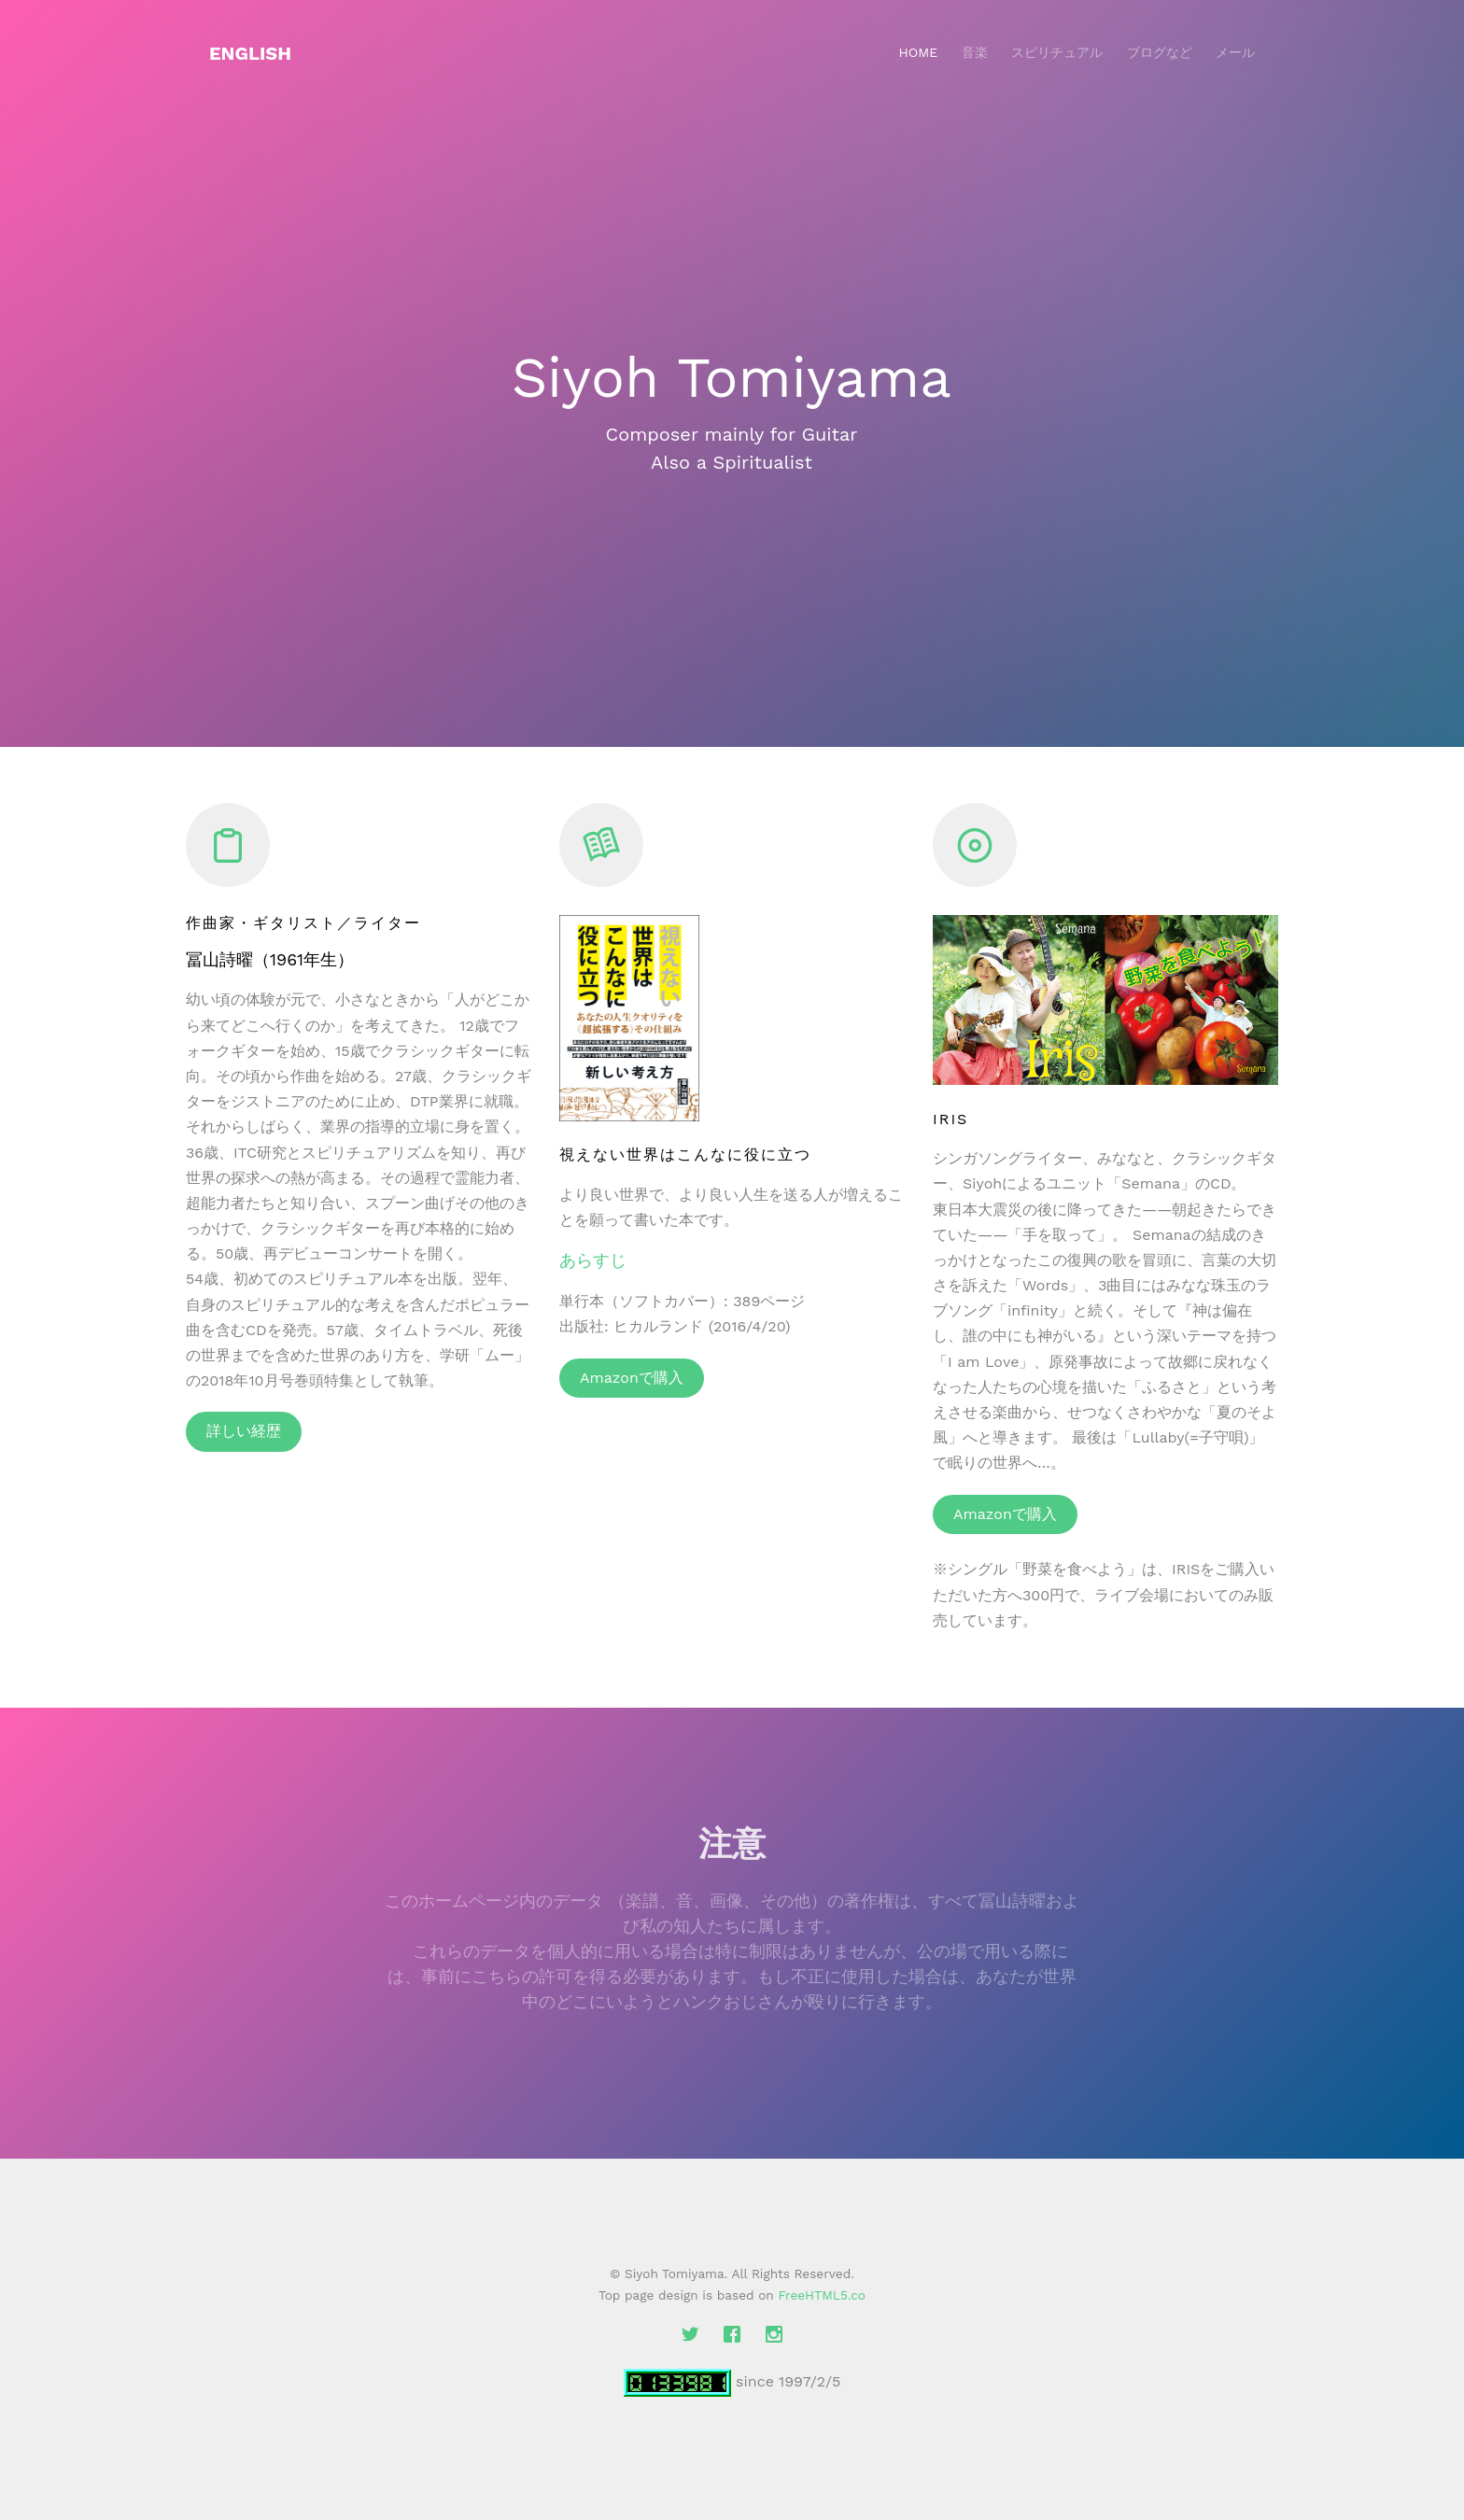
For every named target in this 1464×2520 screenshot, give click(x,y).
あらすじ (592, 1260)
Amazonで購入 (631, 1378)
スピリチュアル (1057, 52)
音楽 (975, 52)
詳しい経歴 (243, 1431)
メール (1235, 52)
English (250, 53)
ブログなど (1159, 52)
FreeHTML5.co (822, 2295)
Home (917, 52)
